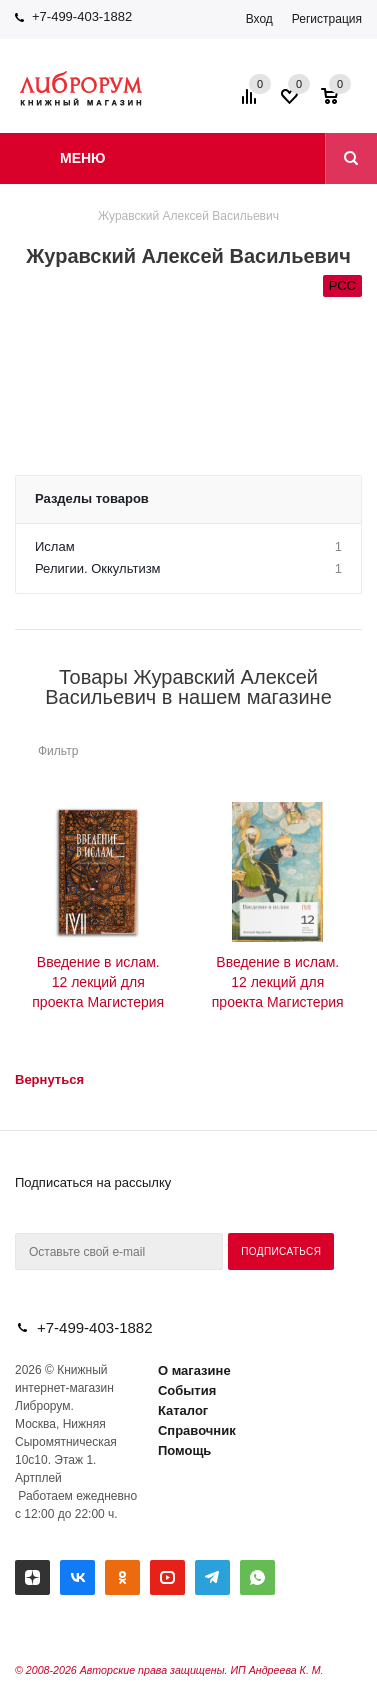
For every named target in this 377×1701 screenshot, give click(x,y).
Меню (83, 158)
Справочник (197, 1430)
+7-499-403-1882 (82, 16)
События (187, 1390)
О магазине (194, 1370)
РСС (342, 285)
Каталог (183, 1410)
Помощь (184, 1450)
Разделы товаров (92, 498)
